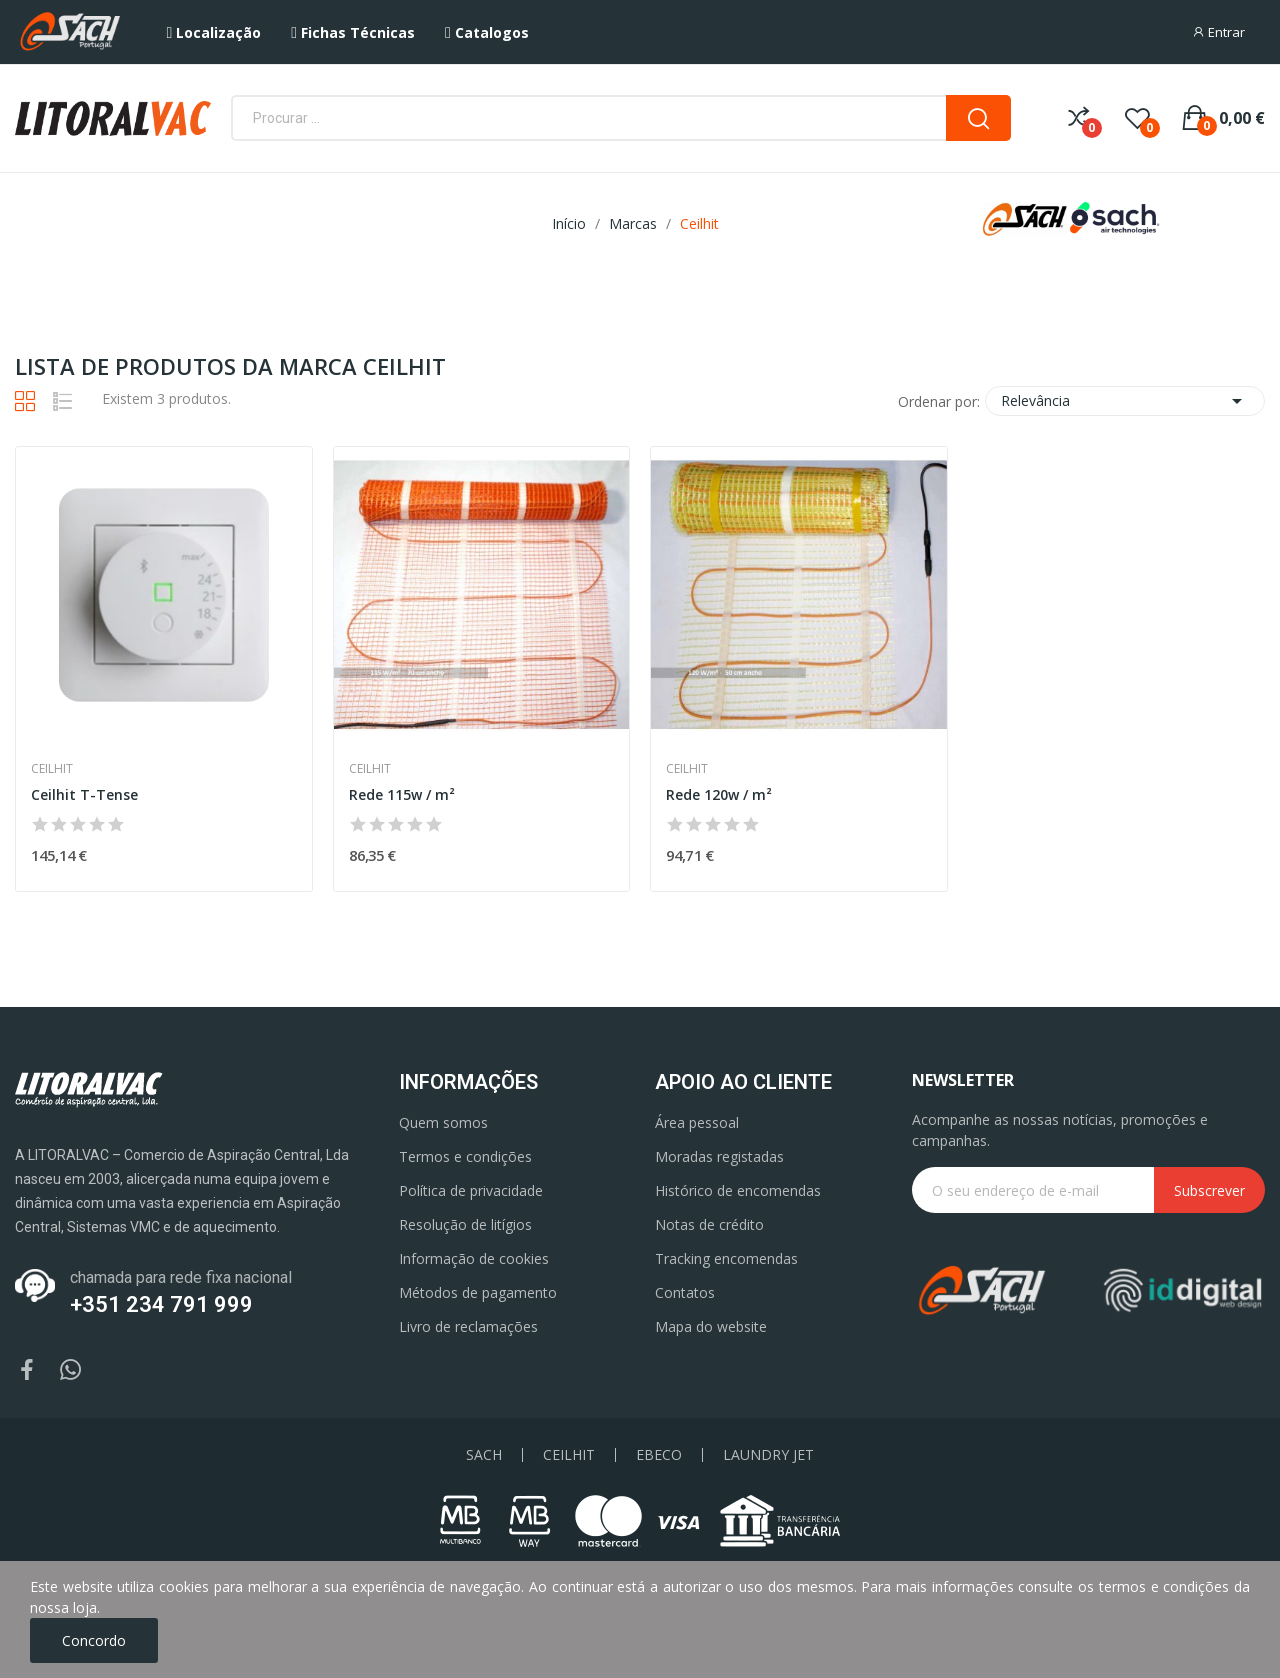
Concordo (94, 1640)
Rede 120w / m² (719, 794)
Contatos (685, 1292)
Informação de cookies (474, 1258)
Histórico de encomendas (738, 1190)
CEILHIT (569, 1455)
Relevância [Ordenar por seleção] (1125, 401)
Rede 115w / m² (402, 794)
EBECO (659, 1455)
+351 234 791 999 (161, 1304)
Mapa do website (711, 1326)
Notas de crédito (709, 1224)
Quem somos (443, 1122)
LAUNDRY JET (768, 1455)
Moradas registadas (719, 1156)
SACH (484, 1455)
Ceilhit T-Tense (84, 794)
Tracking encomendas (726, 1258)
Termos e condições (465, 1156)
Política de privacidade (471, 1190)
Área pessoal (697, 1122)
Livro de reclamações (468, 1326)
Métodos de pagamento (478, 1292)
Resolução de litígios (465, 1224)
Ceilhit (52, 769)
